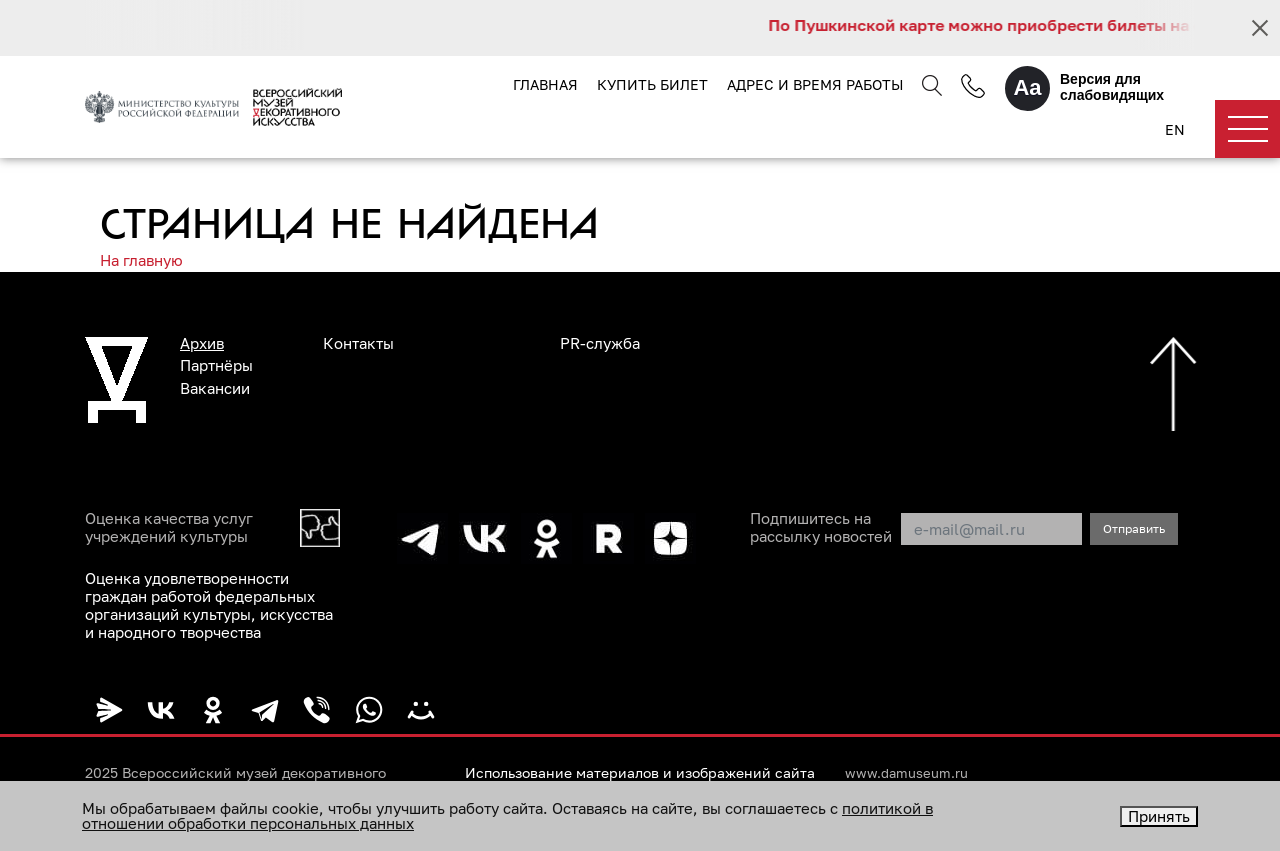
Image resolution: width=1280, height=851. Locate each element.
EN (1175, 129)
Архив (202, 343)
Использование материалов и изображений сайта (640, 773)
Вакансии (215, 388)
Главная (545, 84)
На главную (141, 260)
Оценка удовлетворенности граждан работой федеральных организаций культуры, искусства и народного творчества (209, 605)
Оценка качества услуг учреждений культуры (169, 527)
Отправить (1134, 528)
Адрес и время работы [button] (815, 84)
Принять (1159, 816)
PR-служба (600, 343)
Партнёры (216, 365)
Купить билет (652, 84)
